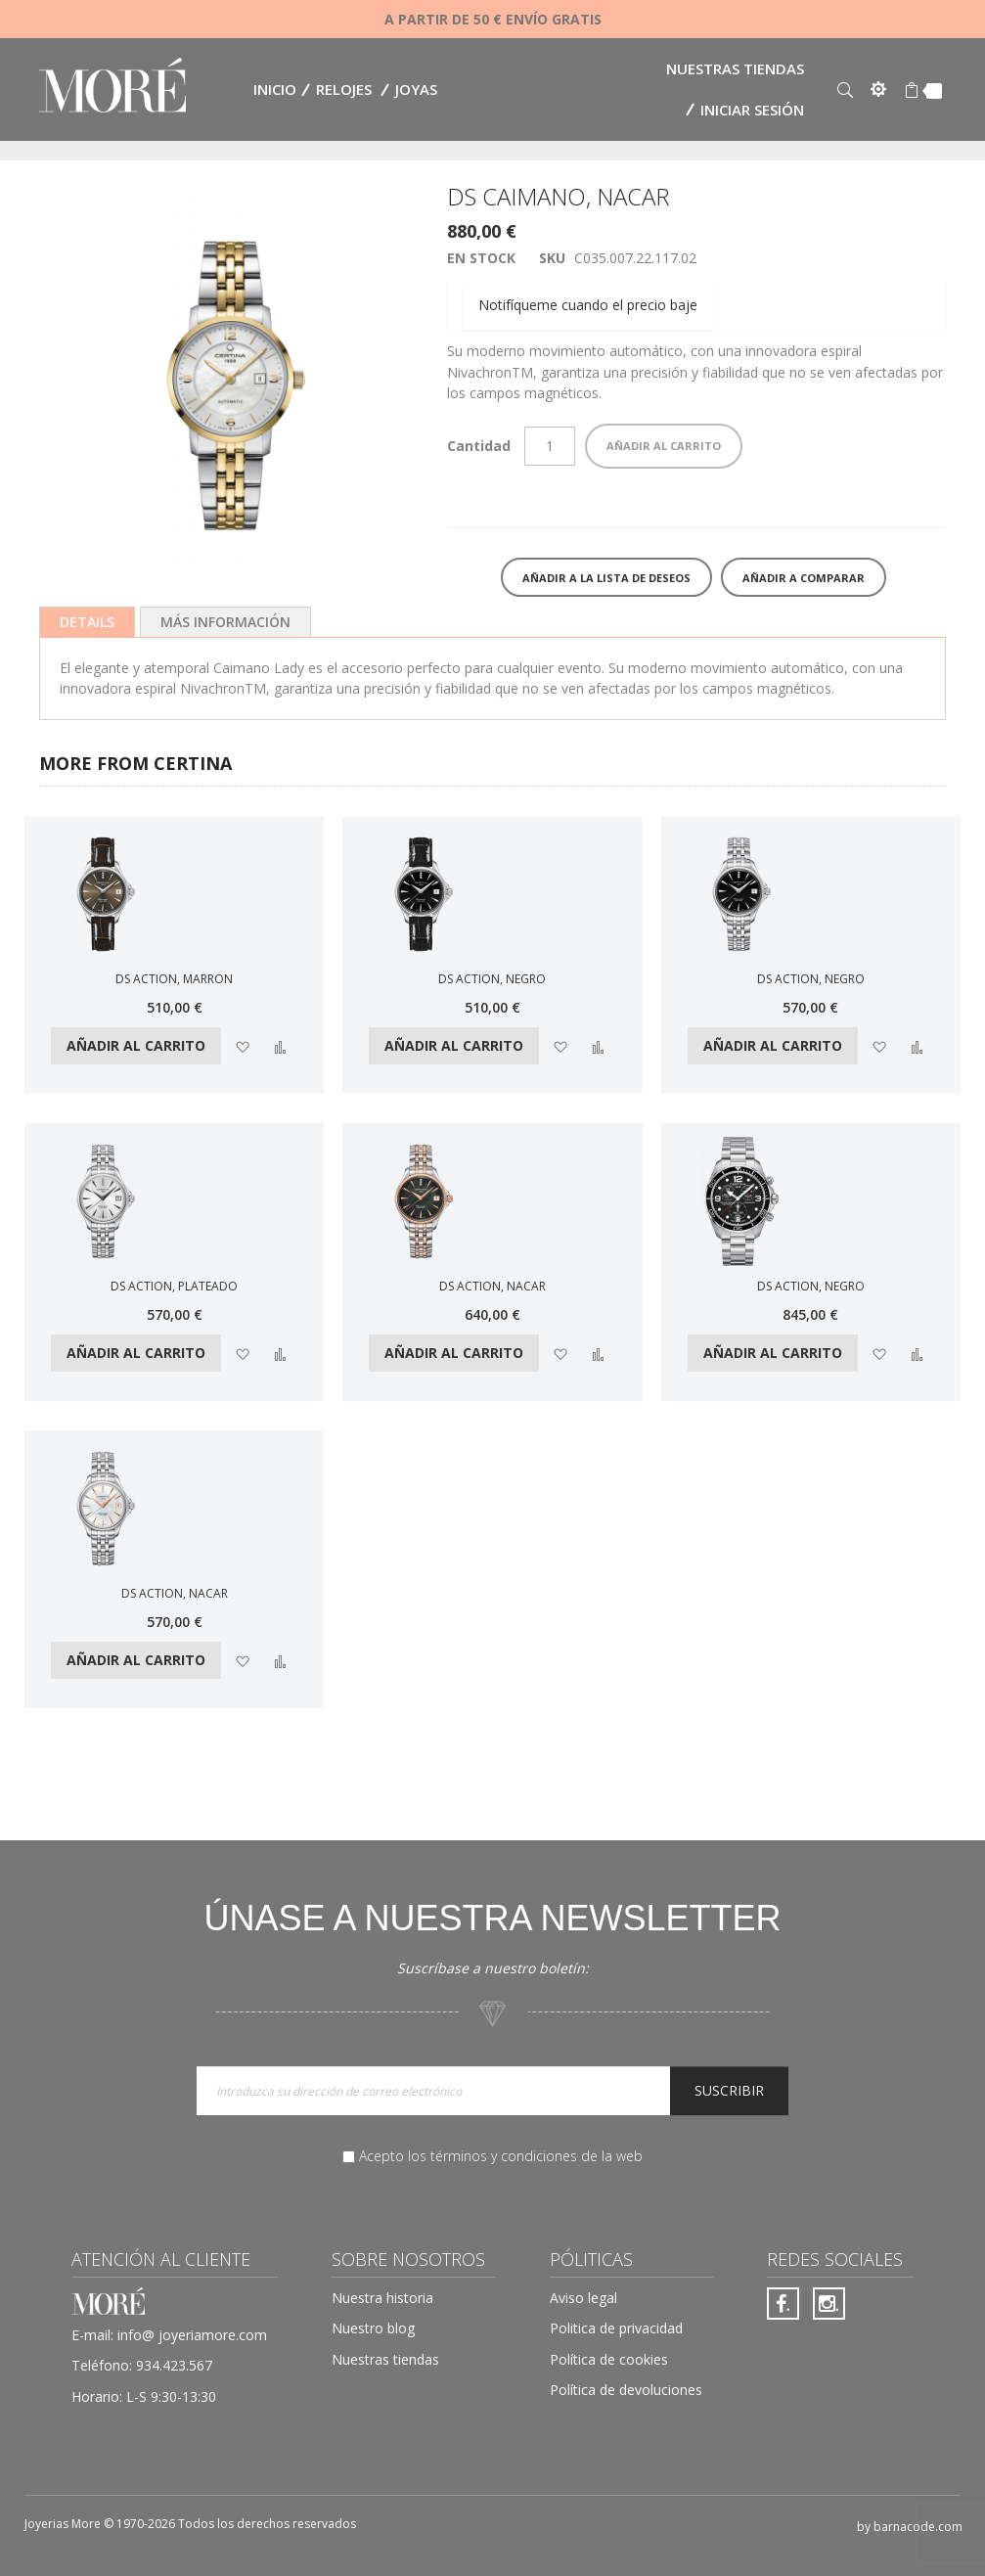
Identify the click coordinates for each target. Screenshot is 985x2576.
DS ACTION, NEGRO (492, 979)
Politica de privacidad (616, 2328)
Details (87, 621)
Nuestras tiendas (735, 68)
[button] (242, 1045)
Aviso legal (583, 2297)
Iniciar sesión (752, 109)
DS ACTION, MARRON (174, 979)
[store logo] (112, 87)
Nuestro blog (373, 2328)
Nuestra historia (382, 2297)
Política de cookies (609, 2359)
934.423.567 (174, 2365)
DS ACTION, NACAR (492, 1286)
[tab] (87, 622)
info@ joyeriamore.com (192, 2335)
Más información (225, 621)
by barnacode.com (910, 2526)
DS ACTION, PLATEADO (174, 1286)
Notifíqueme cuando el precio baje (587, 304)
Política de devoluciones (626, 2389)
